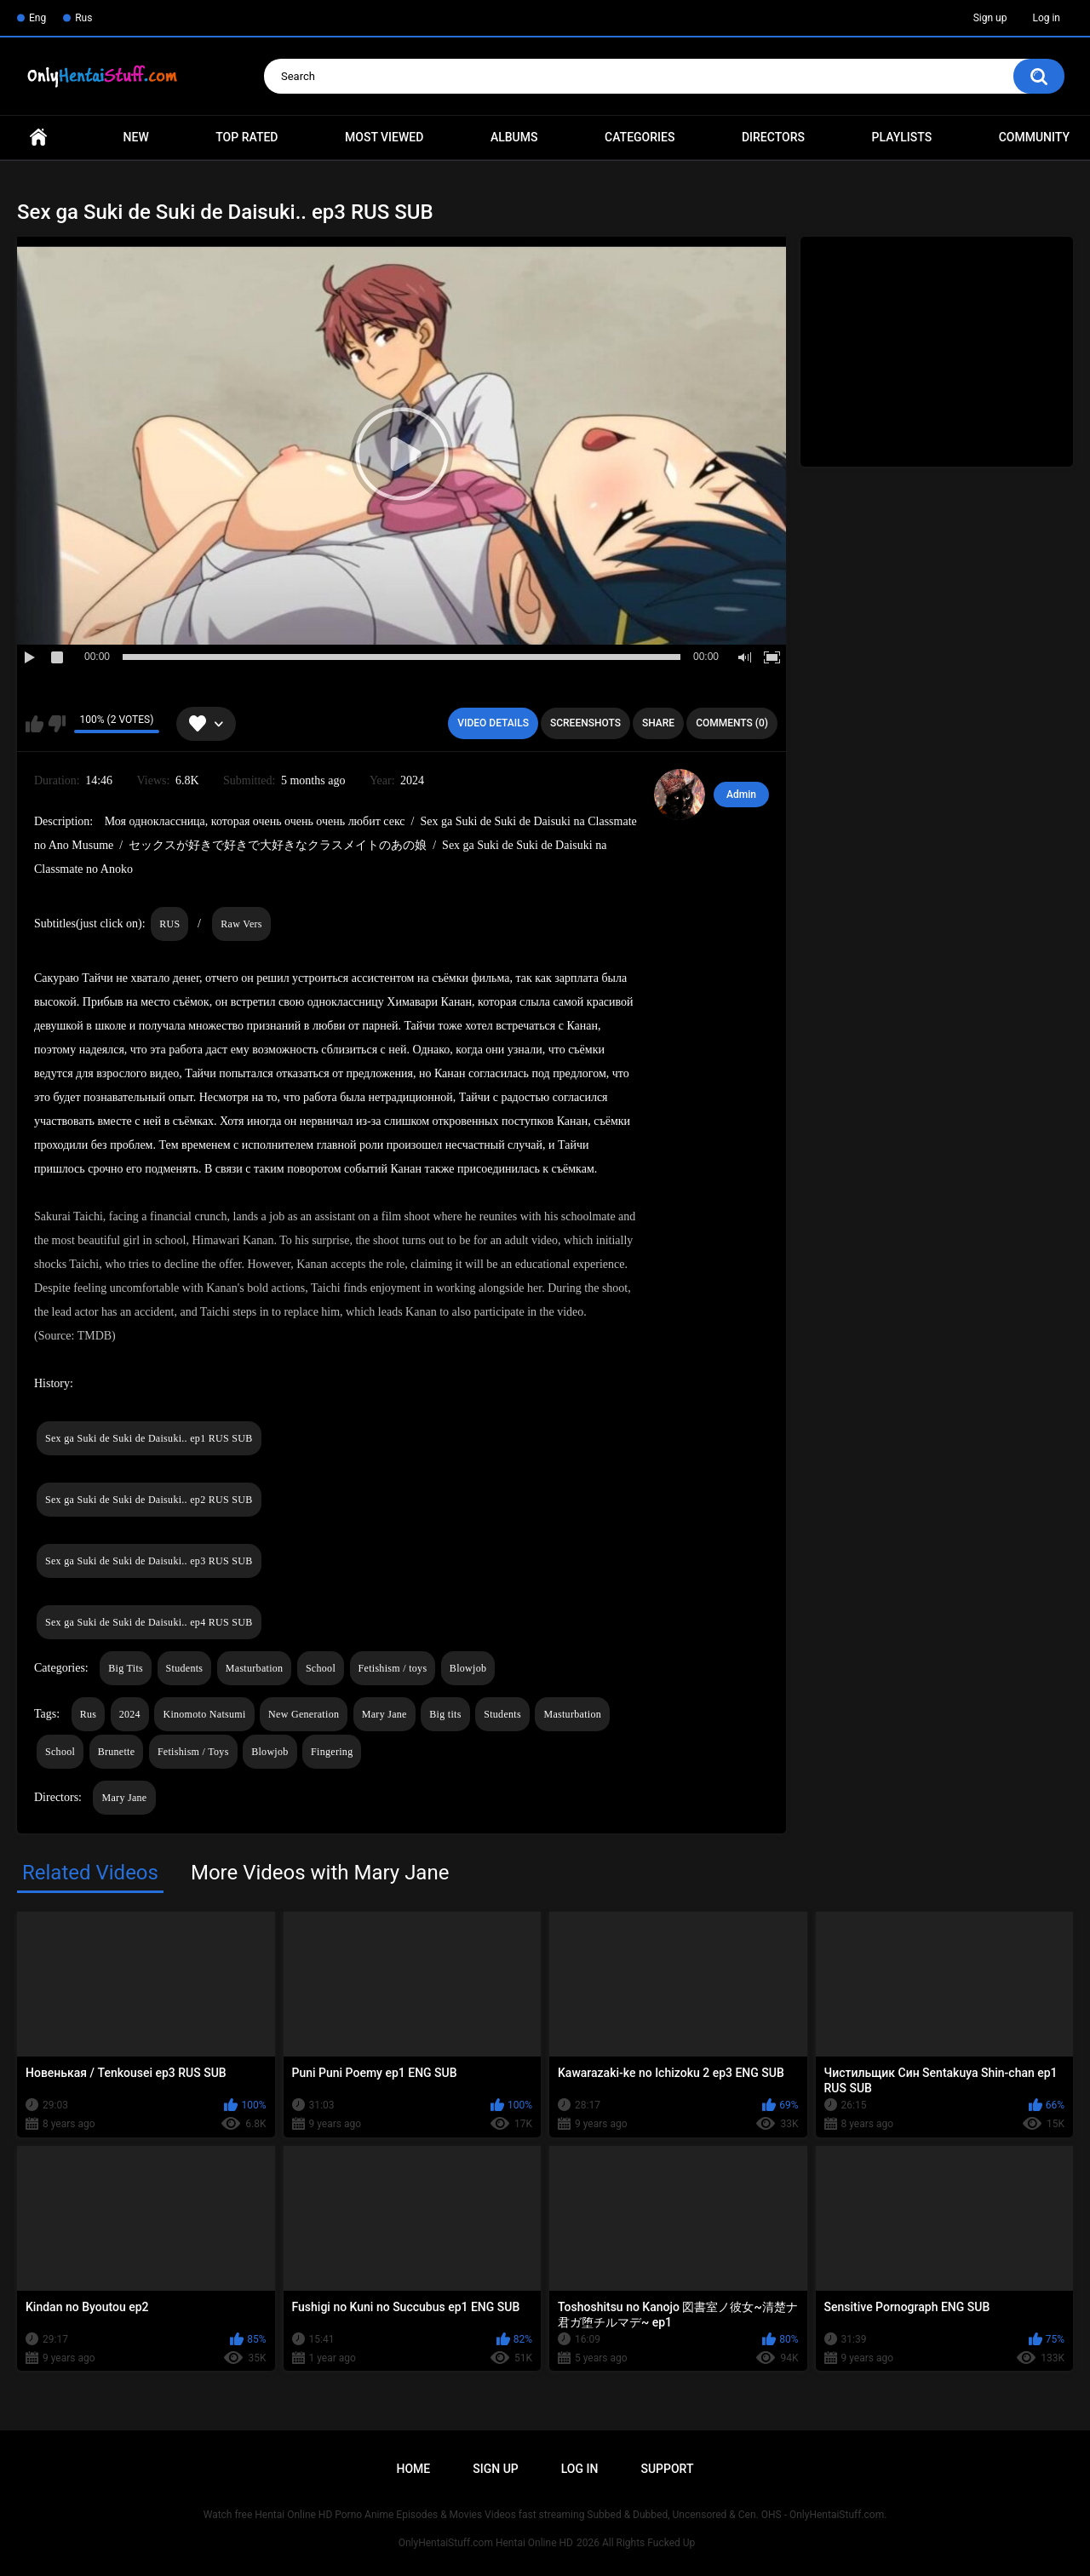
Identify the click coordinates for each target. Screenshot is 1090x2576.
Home (38, 137)
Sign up (990, 18)
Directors (773, 137)
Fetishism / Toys (193, 1752)
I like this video (34, 723)
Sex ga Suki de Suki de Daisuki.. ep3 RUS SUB (149, 1561)
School (321, 1668)
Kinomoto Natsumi (204, 1714)
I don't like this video (57, 723)
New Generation (303, 1714)
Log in (1046, 18)
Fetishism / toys (393, 1668)
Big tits (445, 1714)
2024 (130, 1714)
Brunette (116, 1752)
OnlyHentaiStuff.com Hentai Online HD (486, 2543)
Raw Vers (241, 924)
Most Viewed (384, 137)
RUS (169, 924)
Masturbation (255, 1668)
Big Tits (125, 1668)
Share (658, 723)
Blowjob (468, 1668)
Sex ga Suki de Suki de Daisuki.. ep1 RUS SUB (149, 1438)
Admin (741, 794)
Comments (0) (732, 723)
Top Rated (246, 137)
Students (185, 1668)
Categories (639, 137)
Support (666, 2469)
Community (1034, 137)
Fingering (332, 1752)
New (136, 137)
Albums (514, 137)
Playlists (902, 137)
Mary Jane (384, 1714)
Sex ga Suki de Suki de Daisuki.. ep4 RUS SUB (149, 1622)
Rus (83, 18)
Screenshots (585, 723)
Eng (37, 18)
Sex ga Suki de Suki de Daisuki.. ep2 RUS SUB (149, 1500)
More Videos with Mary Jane (320, 1873)
